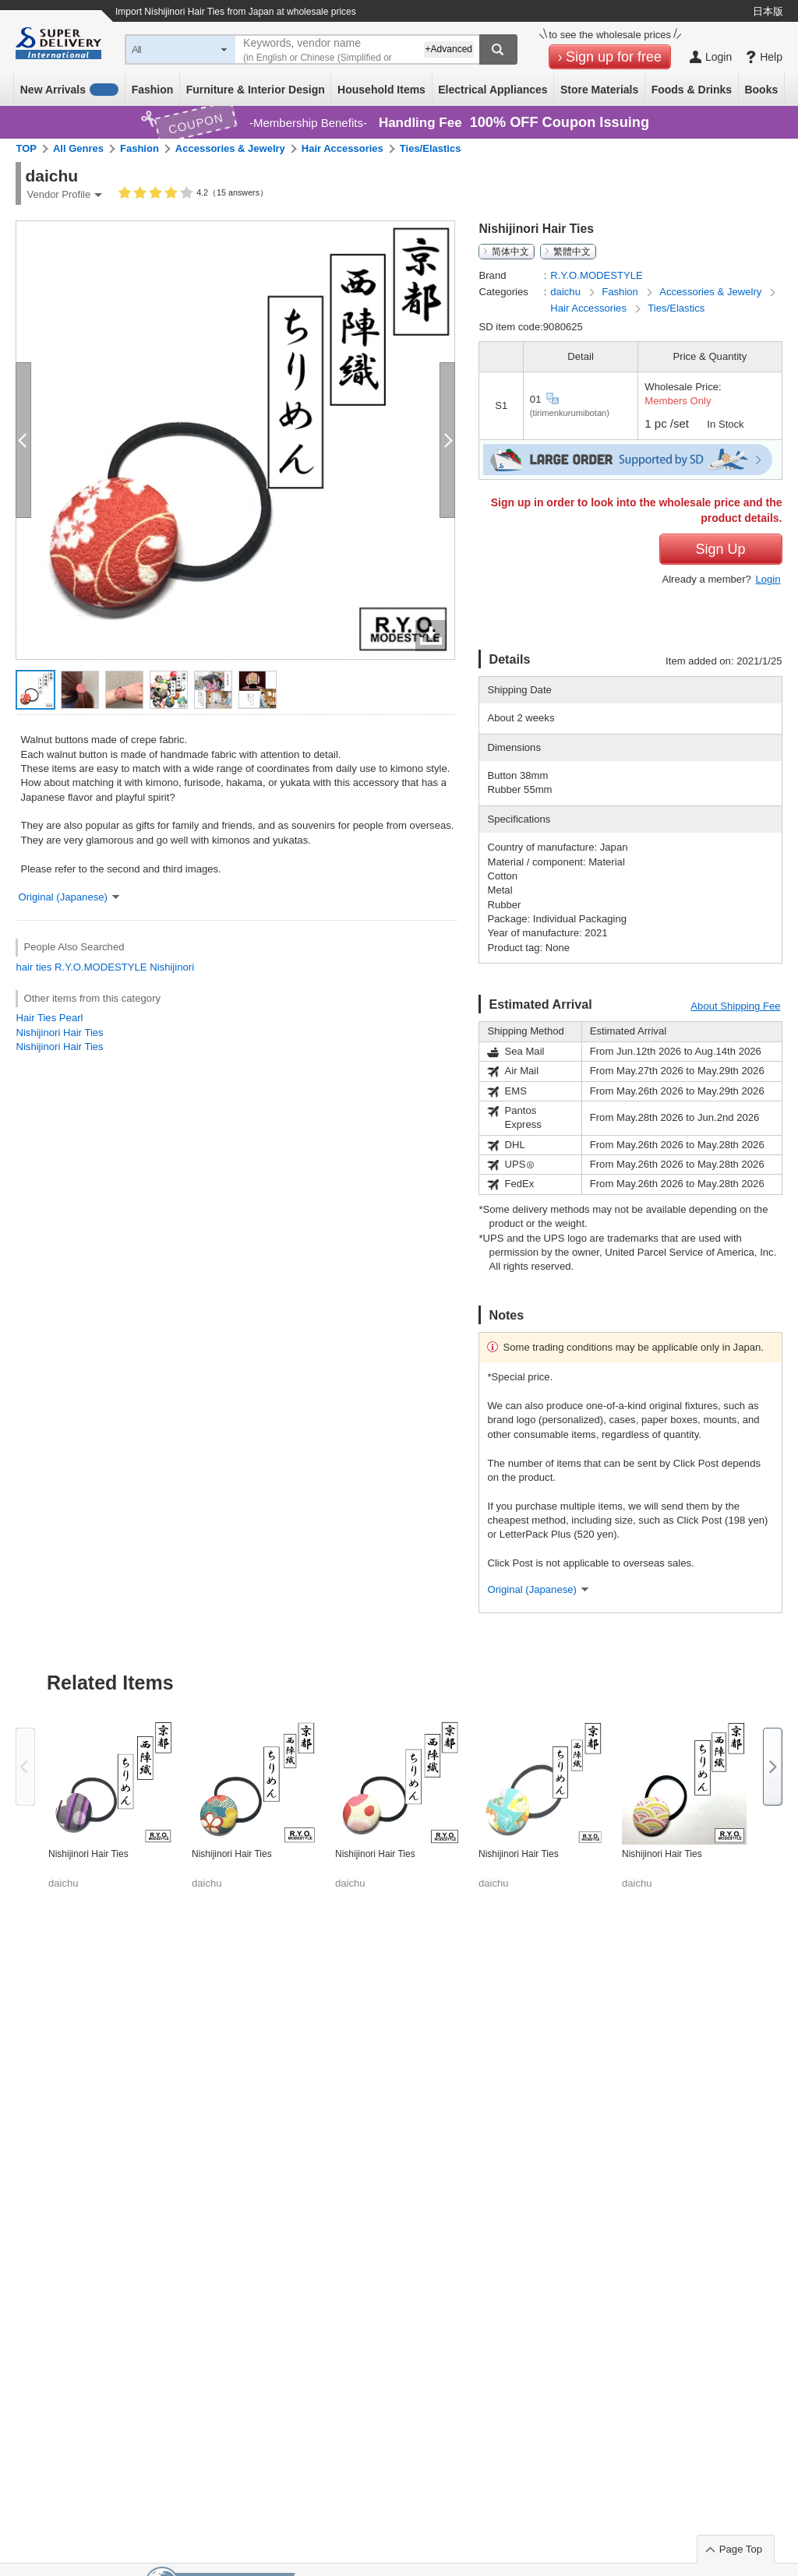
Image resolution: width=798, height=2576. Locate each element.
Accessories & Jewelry (230, 148)
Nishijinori (172, 967)
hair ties (33, 967)
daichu (566, 292)
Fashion (153, 89)
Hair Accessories (342, 148)
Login (767, 579)
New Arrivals (69, 89)
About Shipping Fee (735, 1006)
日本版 (768, 11)
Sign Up (720, 549)
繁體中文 (572, 251)
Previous (25, 1767)
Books (761, 89)
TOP (26, 148)
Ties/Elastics (430, 148)
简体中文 (510, 251)
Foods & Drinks (691, 89)
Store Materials (599, 89)
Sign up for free (614, 57)
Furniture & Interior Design (255, 89)
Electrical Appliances (492, 89)
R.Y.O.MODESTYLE (101, 967)
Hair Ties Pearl (49, 1018)
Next (772, 1767)
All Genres (78, 148)
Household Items (381, 89)
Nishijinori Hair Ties (59, 1032)
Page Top (740, 2549)
